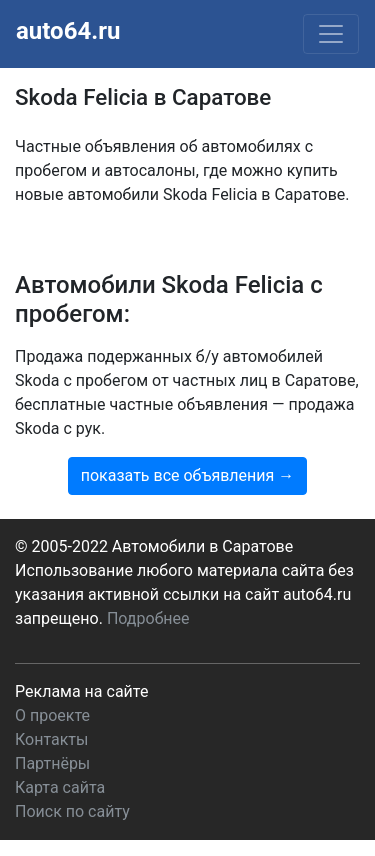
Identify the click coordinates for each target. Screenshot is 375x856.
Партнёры (52, 763)
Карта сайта (60, 787)
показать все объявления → (188, 475)
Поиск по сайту (72, 811)
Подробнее (148, 618)
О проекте (52, 715)
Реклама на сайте (81, 691)
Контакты (51, 739)
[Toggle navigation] (331, 34)
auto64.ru (68, 31)
